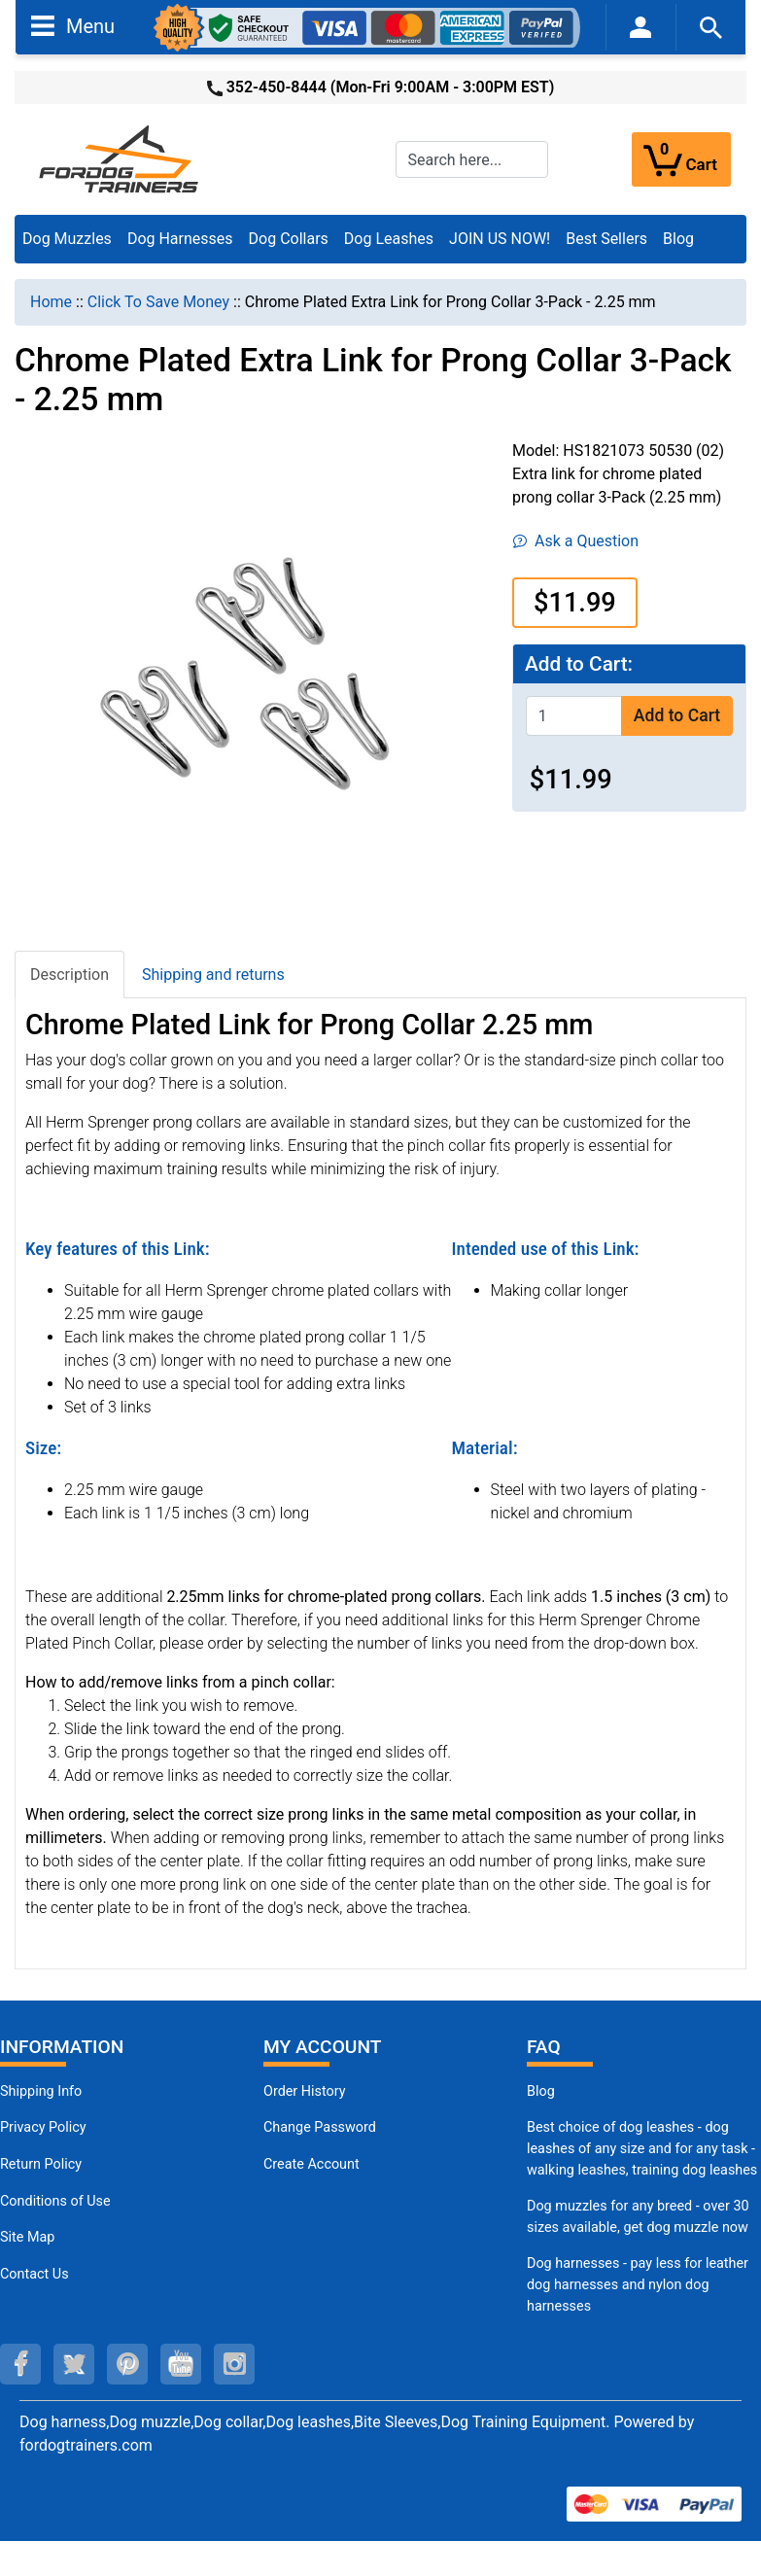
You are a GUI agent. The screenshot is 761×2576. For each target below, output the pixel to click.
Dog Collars (289, 238)
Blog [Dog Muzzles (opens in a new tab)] (541, 2091)
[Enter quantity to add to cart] (574, 716)
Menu (73, 25)
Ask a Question (576, 541)
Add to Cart (677, 715)
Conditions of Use (55, 2201)
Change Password (319, 2127)
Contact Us (34, 2274)
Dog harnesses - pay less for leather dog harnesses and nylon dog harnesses (637, 2284)
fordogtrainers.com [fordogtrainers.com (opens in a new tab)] (86, 2445)
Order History (304, 2091)
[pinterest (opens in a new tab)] (127, 2364)
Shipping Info (41, 2091)
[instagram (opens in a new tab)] (234, 2364)
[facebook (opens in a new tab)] (20, 2364)
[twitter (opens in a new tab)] (73, 2364)
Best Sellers (606, 238)
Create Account (311, 2164)
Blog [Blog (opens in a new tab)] (678, 238)
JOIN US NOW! (499, 238)
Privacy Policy (43, 2127)
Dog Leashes (388, 238)
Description (69, 974)
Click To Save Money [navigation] (158, 302)
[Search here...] (472, 159)
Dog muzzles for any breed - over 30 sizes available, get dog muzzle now (638, 2217)
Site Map (27, 2237)
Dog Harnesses (180, 238)
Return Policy (41, 2164)
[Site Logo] (120, 158)
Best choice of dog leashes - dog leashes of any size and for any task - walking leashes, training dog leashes (642, 2148)
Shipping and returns (213, 974)
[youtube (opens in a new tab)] (180, 2364)
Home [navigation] (51, 302)
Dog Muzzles (67, 238)
